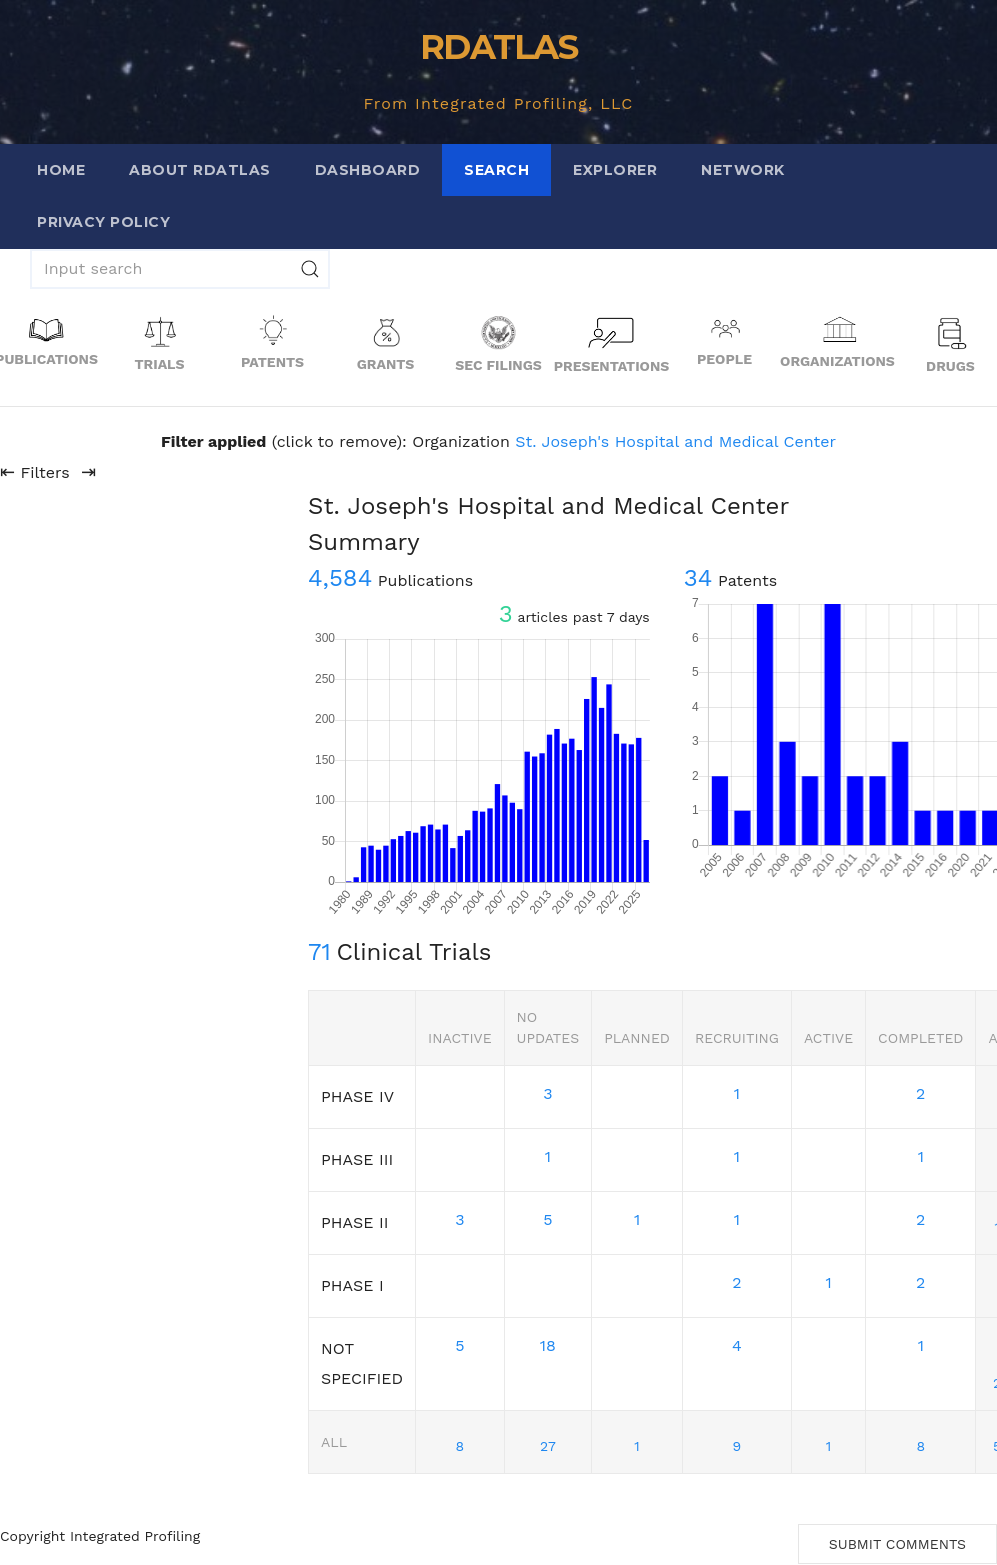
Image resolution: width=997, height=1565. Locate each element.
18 (548, 1345)
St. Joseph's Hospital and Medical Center (675, 441)
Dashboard (368, 170)
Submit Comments (897, 1544)
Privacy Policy (103, 222)
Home (61, 170)
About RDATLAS (200, 170)
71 (319, 952)
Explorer (615, 170)
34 (698, 578)
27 (548, 1446)
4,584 (340, 578)
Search (496, 170)
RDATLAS (498, 47)
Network (743, 170)
